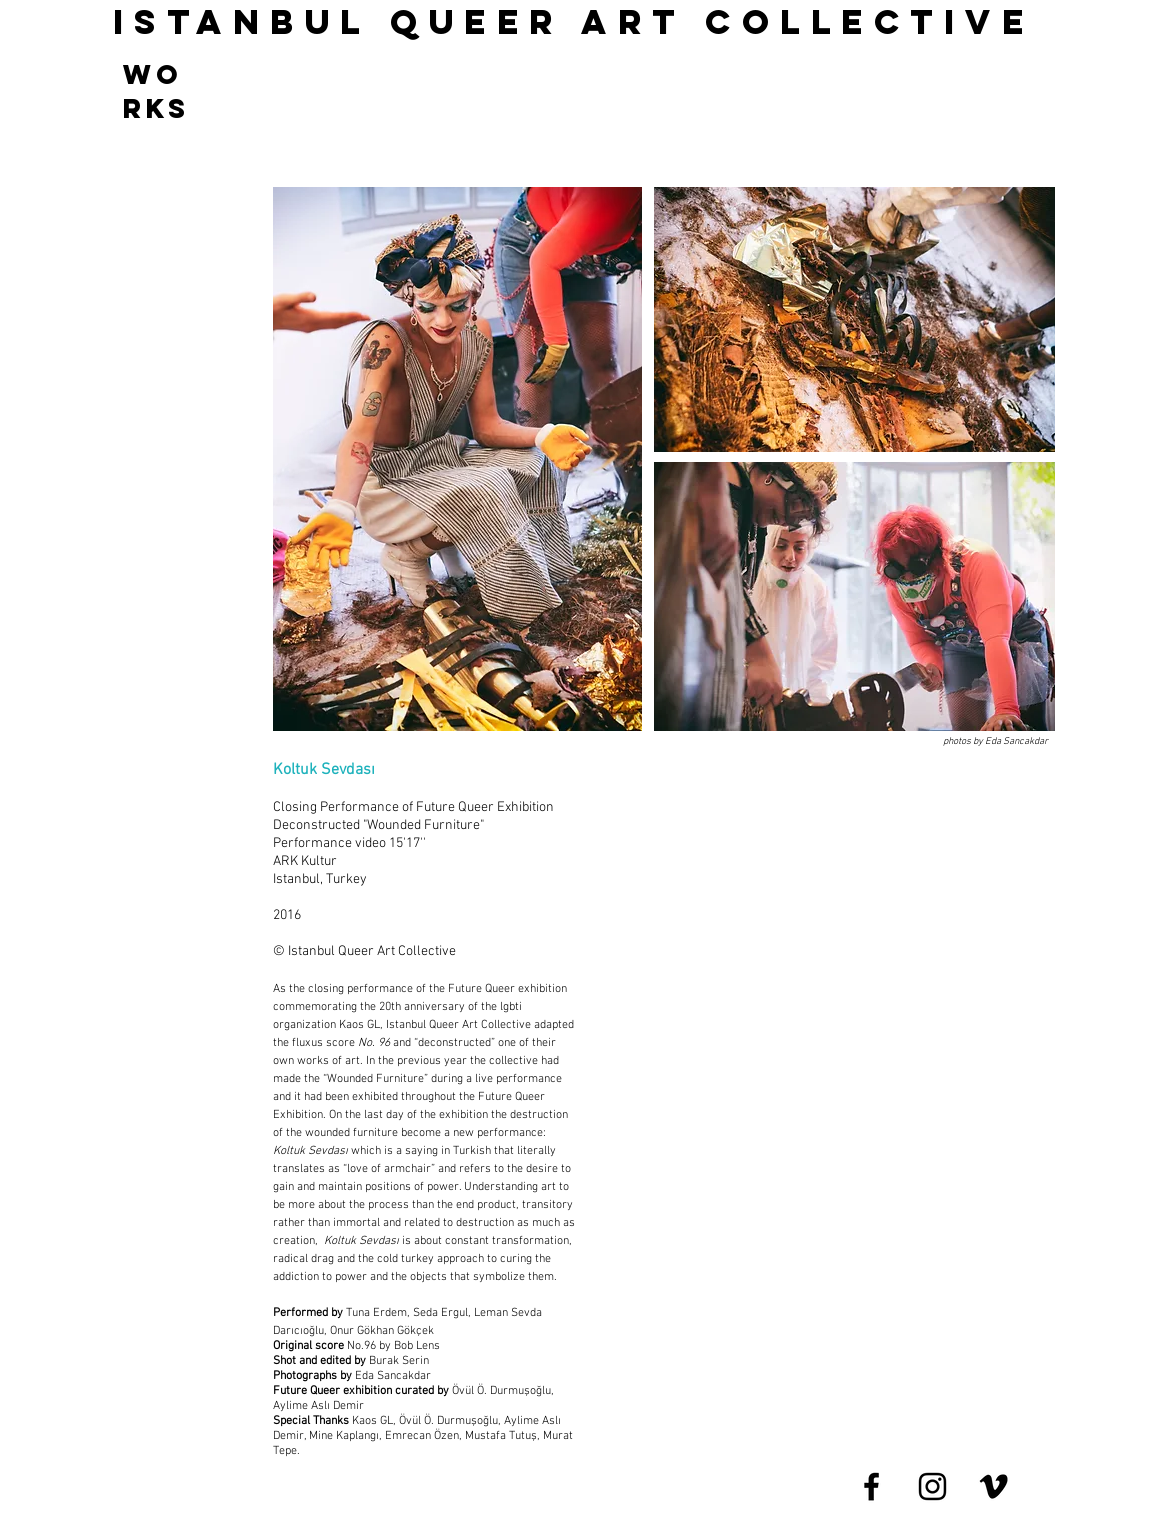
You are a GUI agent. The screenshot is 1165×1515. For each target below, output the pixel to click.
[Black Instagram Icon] (932, 1486)
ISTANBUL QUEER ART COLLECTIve (574, 21)
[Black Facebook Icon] (871, 1486)
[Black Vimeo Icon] (993, 1486)
